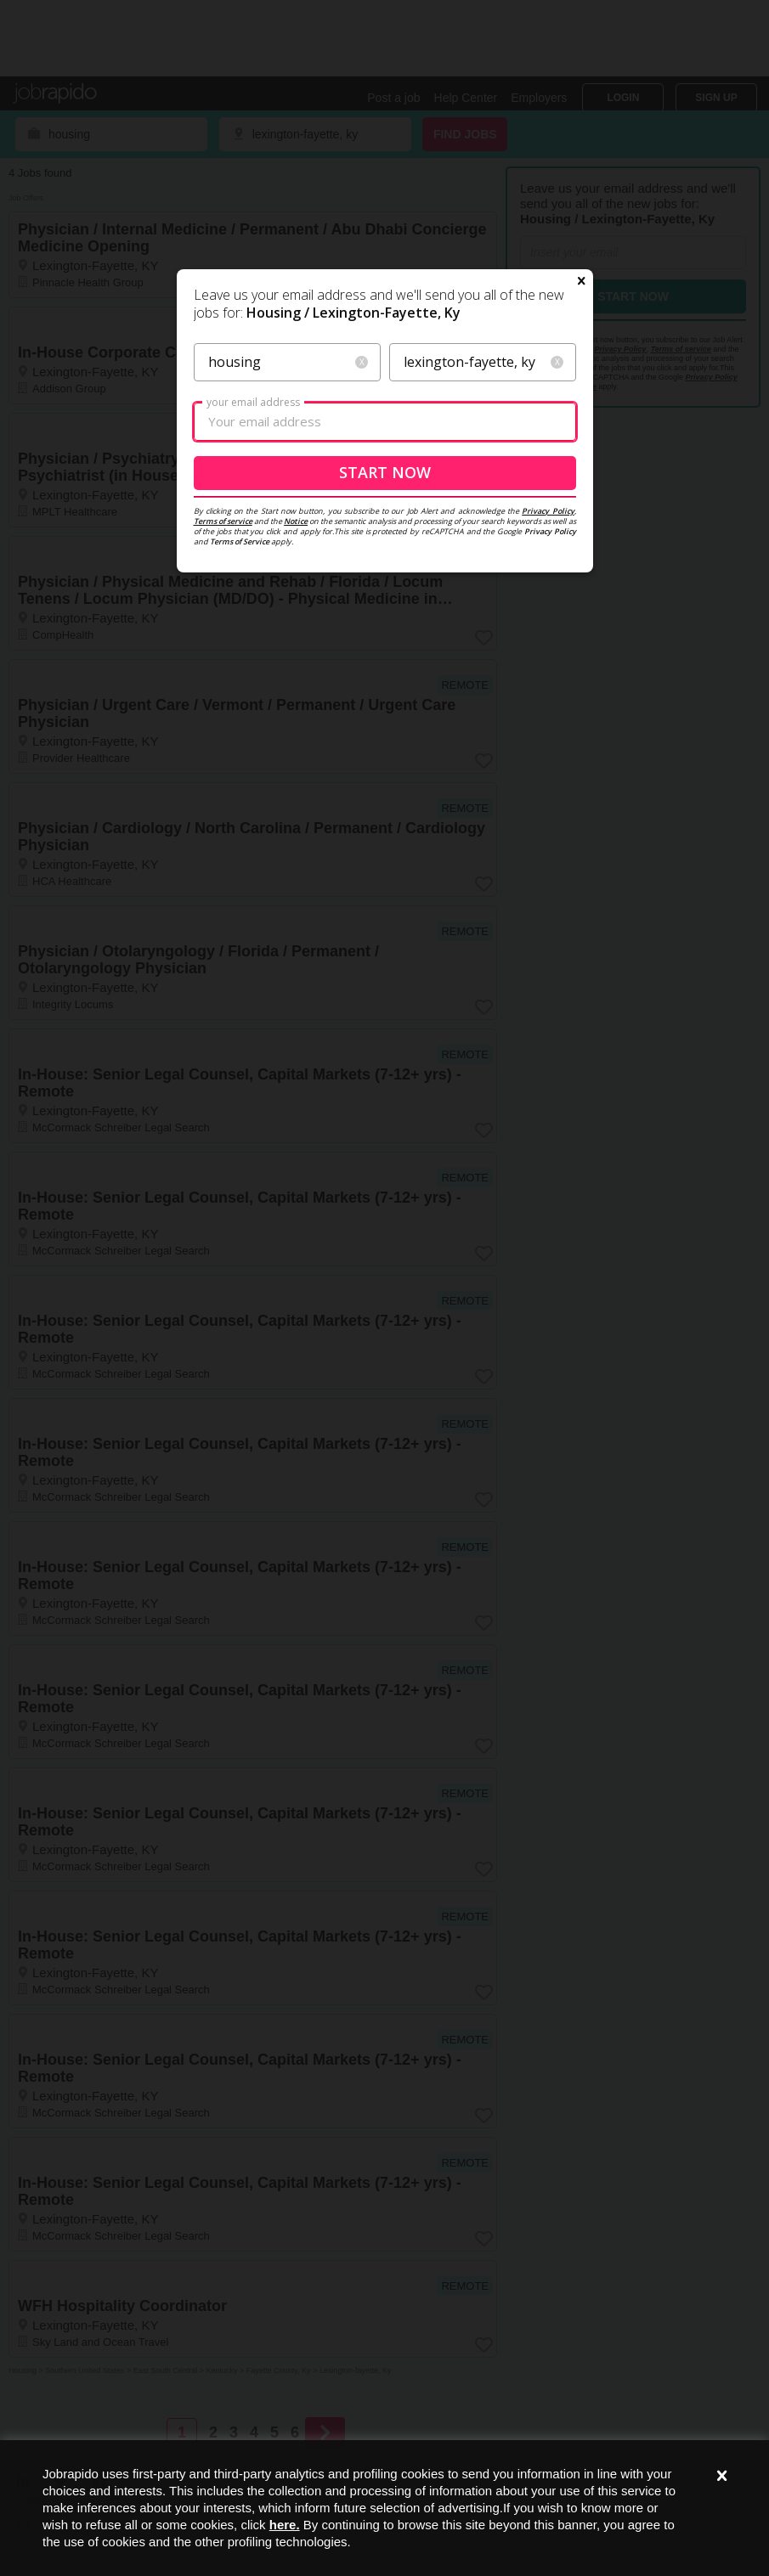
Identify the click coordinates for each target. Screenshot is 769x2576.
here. (284, 2524)
